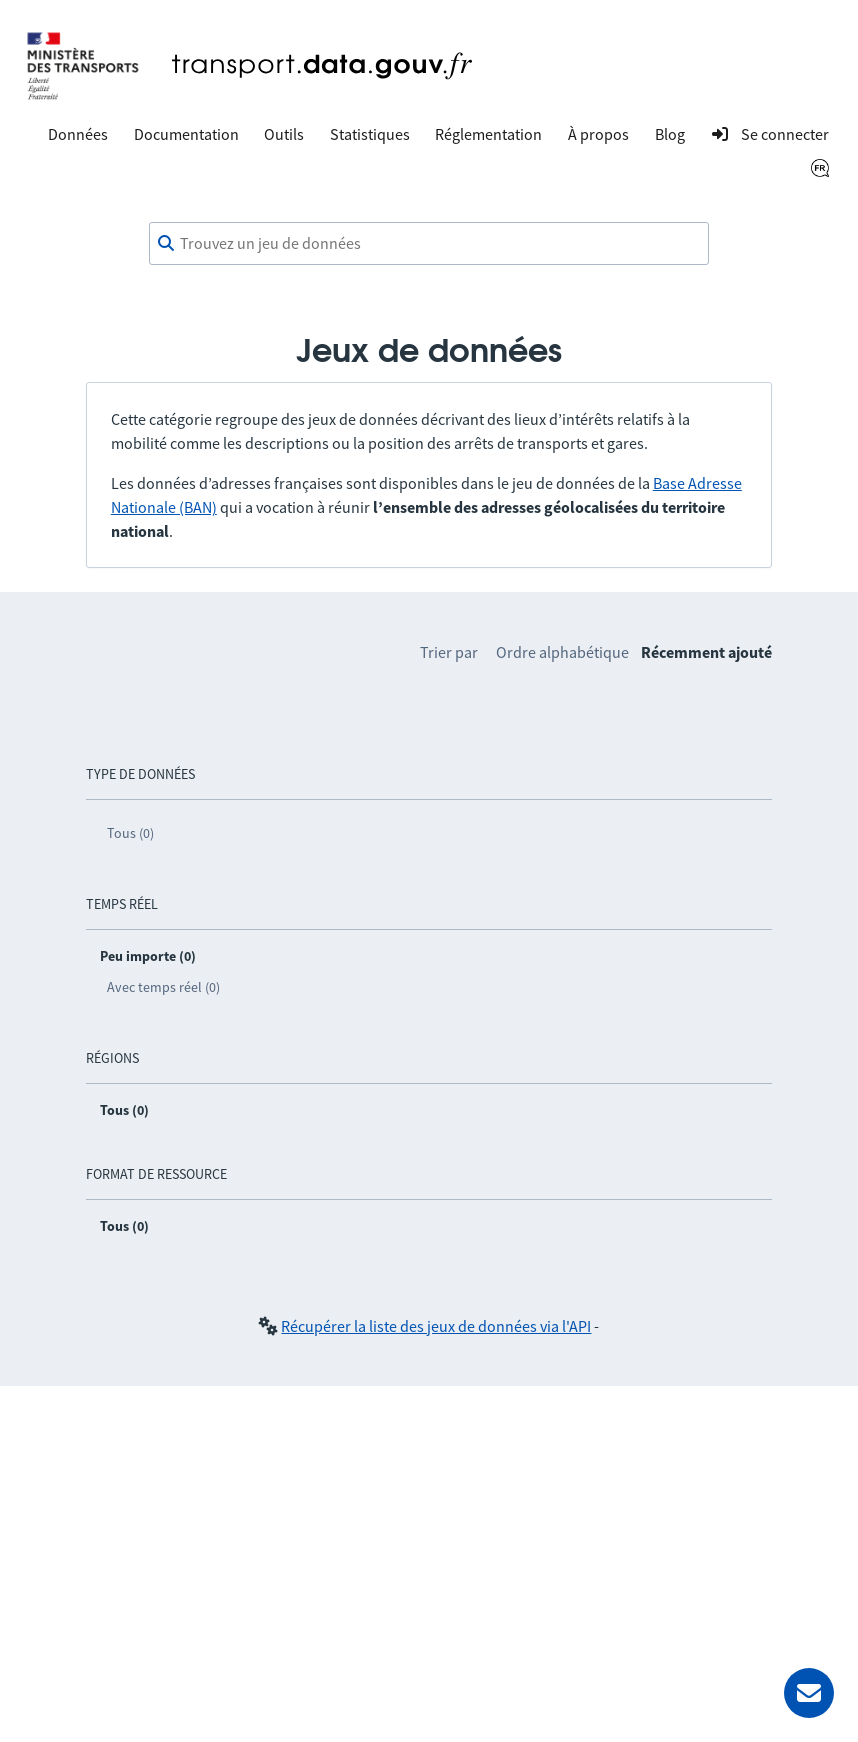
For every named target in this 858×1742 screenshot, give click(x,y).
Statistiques (370, 134)
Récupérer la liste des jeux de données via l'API (436, 1326)
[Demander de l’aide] (809, 1693)
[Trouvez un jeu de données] (429, 244)
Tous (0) (130, 833)
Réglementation (488, 134)
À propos (598, 134)
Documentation (186, 134)
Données (78, 134)
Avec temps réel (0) (163, 987)
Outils (284, 134)
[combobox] (429, 244)
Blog (670, 134)
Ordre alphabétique (562, 652)
